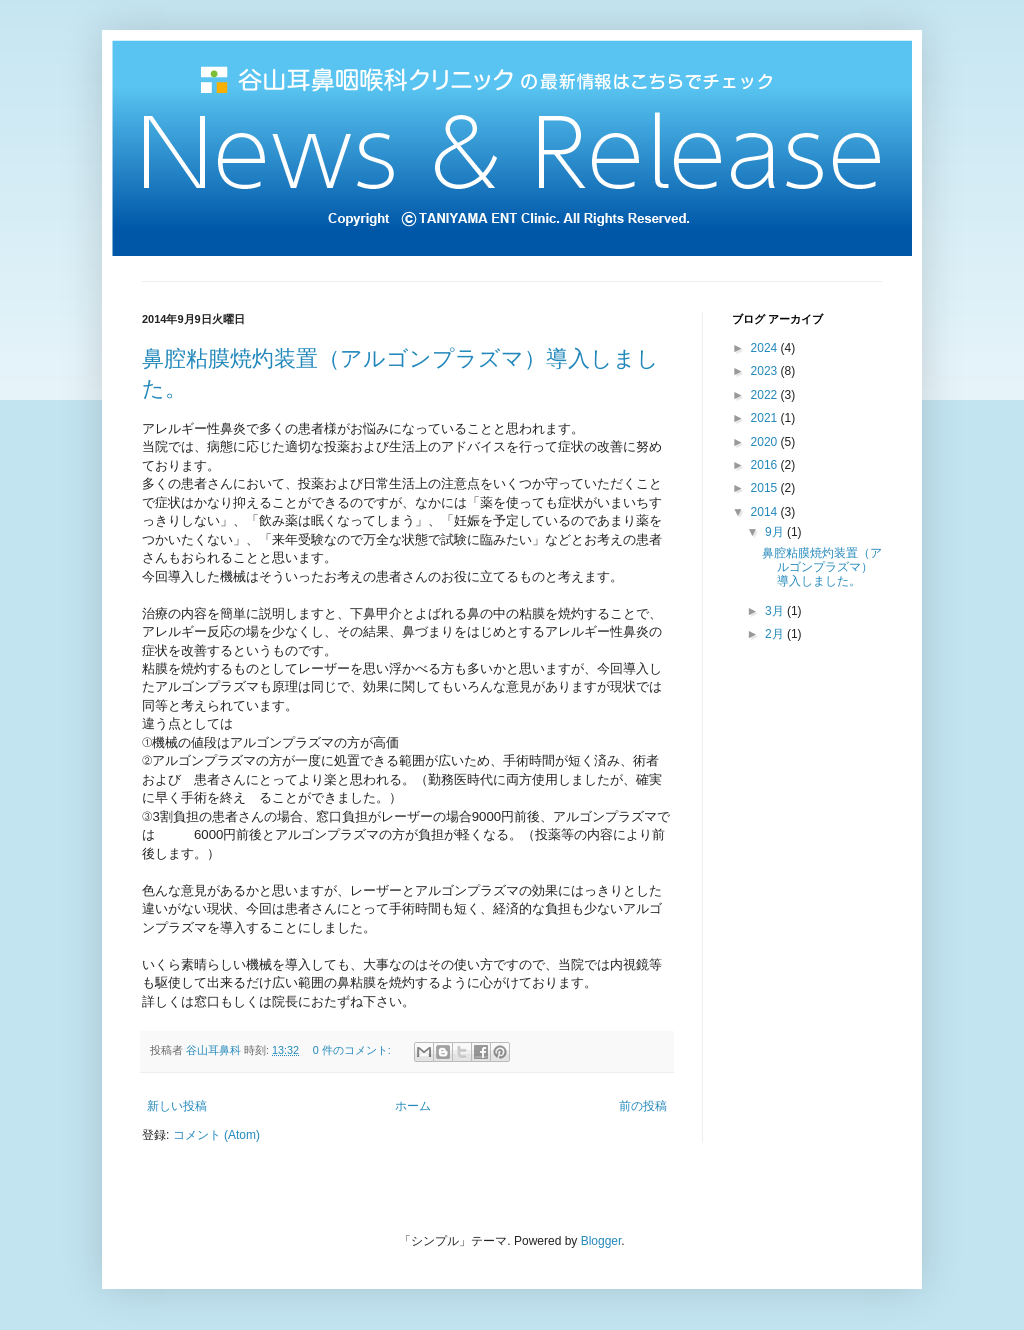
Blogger (601, 1241)
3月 (776, 611)
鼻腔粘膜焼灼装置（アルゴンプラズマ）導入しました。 (822, 567)
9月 (776, 532)
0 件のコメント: (353, 1050)
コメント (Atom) (216, 1135)
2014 (766, 512)
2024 (766, 348)
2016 (766, 465)
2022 (766, 395)
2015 (766, 488)
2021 (766, 418)
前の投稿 (643, 1106)
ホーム (413, 1106)
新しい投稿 (177, 1106)
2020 (766, 442)
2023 (766, 371)
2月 (776, 634)
